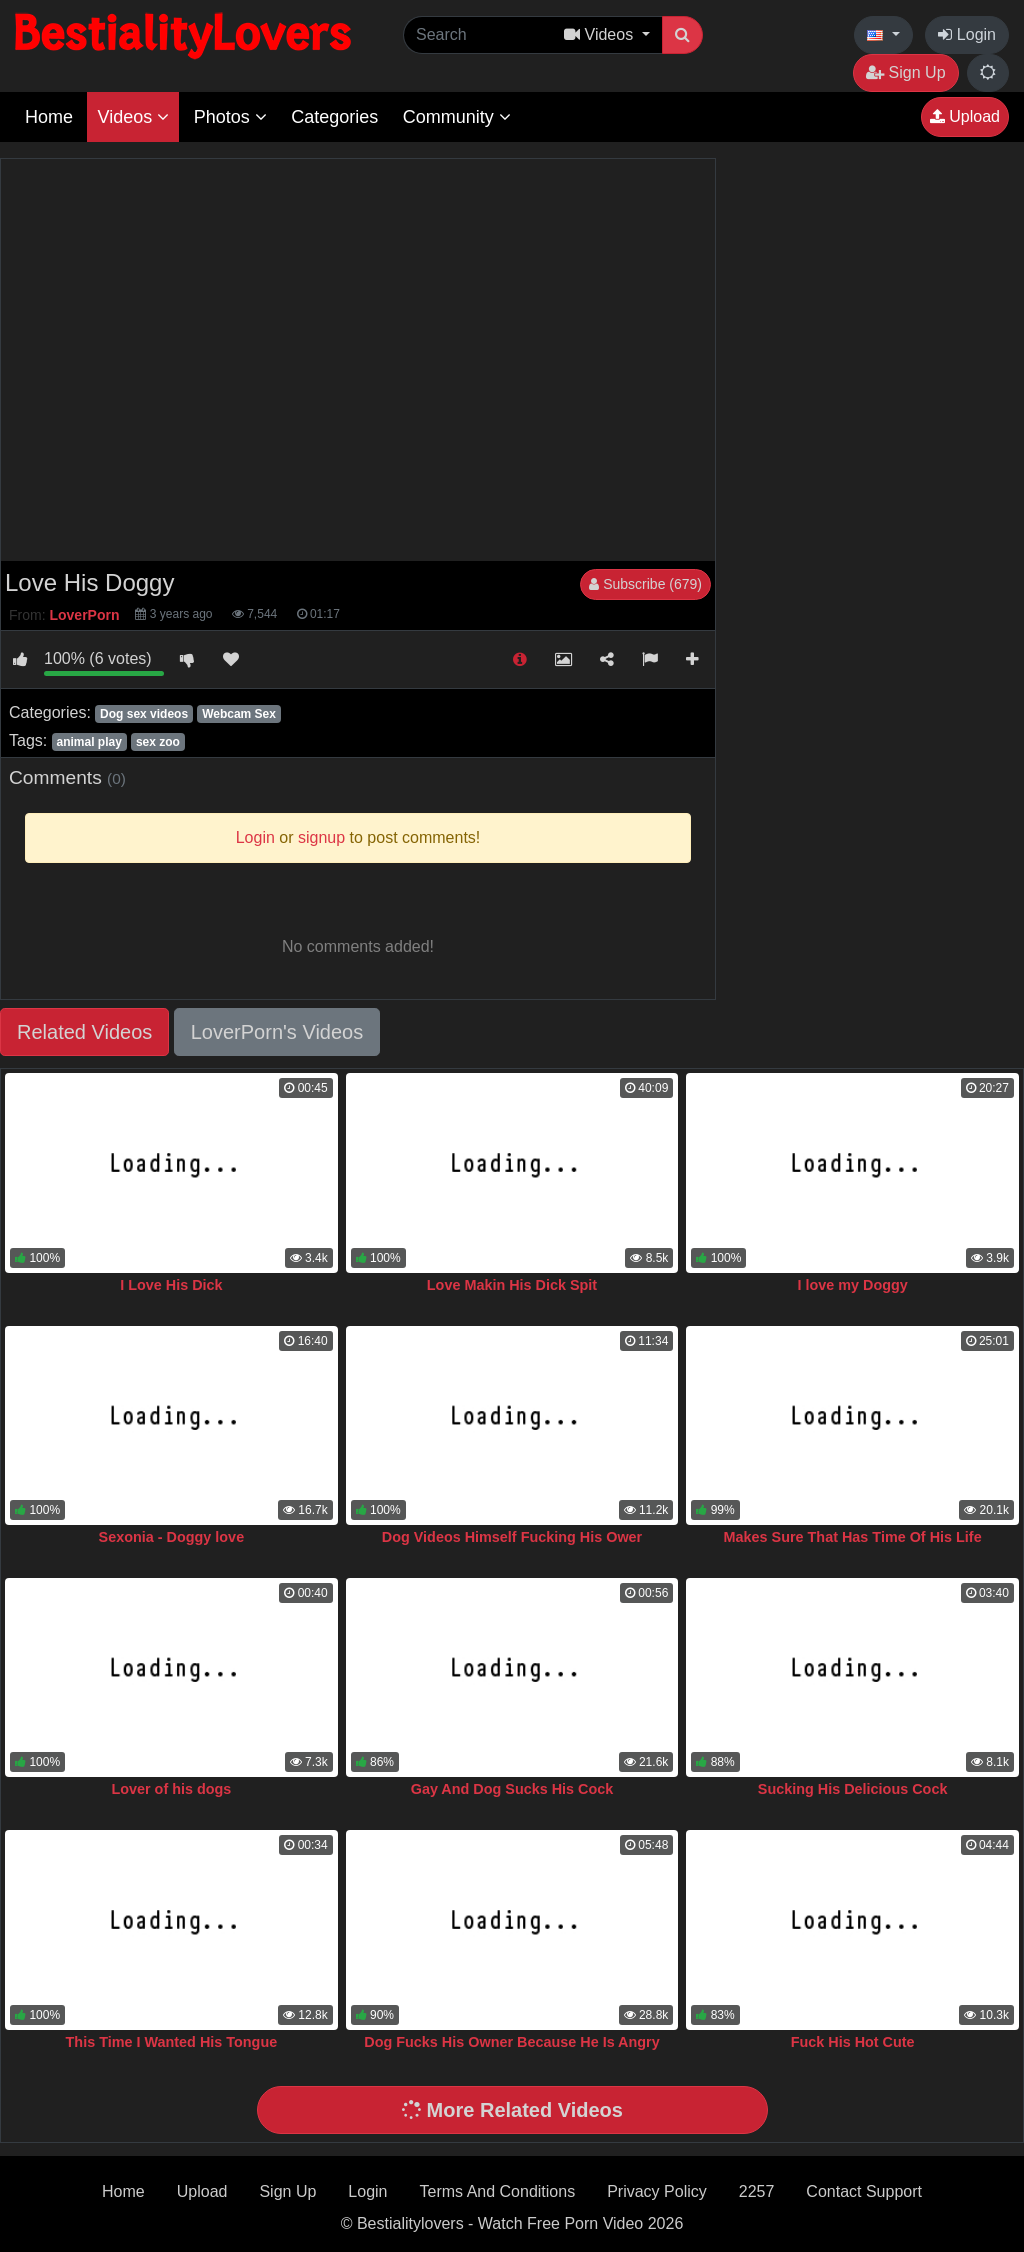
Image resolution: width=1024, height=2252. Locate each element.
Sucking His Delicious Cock (853, 1789)
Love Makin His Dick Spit (512, 1285)
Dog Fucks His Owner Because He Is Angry (511, 2042)
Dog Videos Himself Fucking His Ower (512, 1537)
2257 (757, 2191)
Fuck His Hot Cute (853, 2042)
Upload (965, 116)
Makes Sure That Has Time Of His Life (853, 1537)
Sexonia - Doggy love (172, 1537)
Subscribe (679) (645, 584)
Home (49, 117)
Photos (230, 117)
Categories (334, 117)
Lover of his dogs (171, 1789)
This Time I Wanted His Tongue (172, 2042)
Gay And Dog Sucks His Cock (512, 1789)
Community (457, 117)
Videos (133, 117)
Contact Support (864, 2191)
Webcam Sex (239, 714)
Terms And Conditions (498, 2191)
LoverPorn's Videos (277, 1032)
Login (967, 34)
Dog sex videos (144, 714)
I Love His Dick (171, 1285)
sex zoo (158, 742)
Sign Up (905, 72)
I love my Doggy (852, 1285)
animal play (88, 742)
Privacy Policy (657, 2191)
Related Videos (84, 1032)
